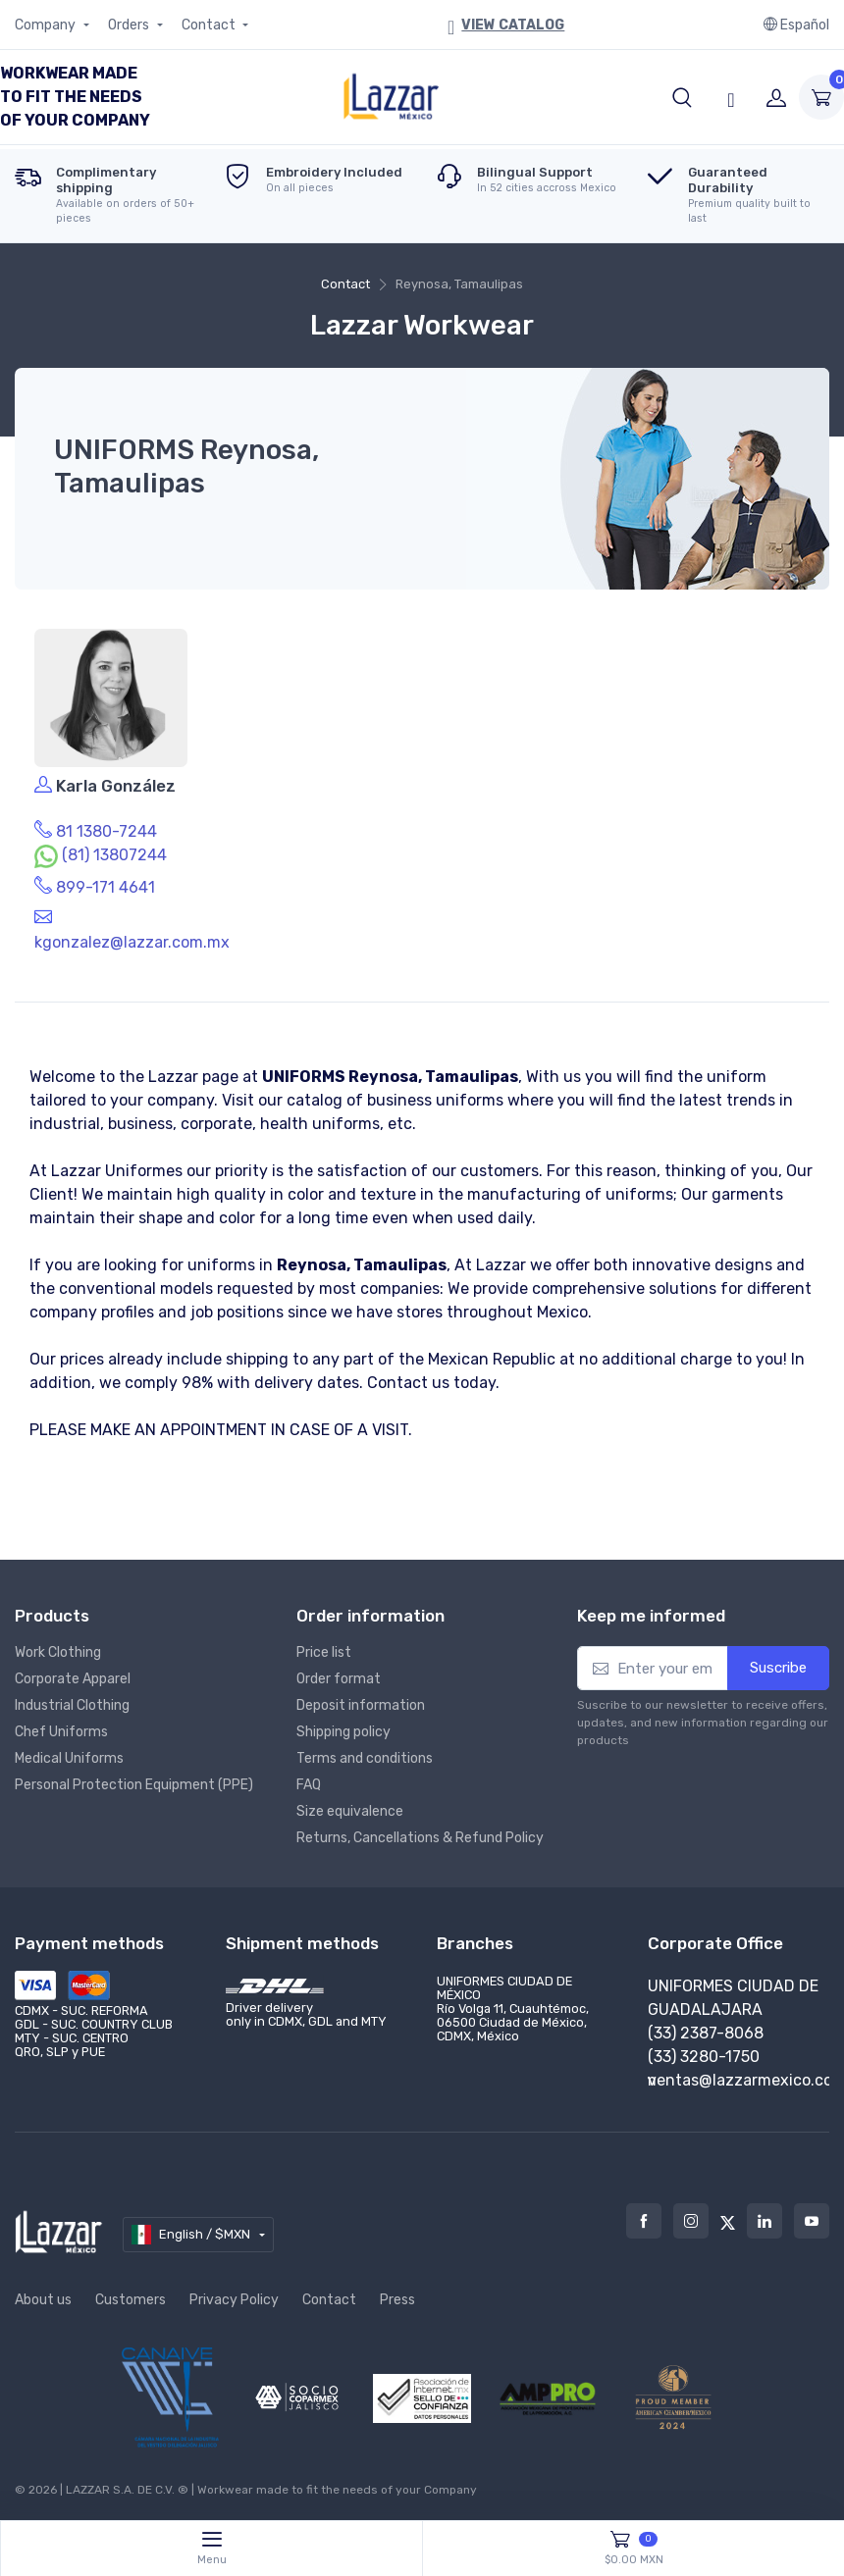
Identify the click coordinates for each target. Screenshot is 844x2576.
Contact (210, 25)
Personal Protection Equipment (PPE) (134, 1785)
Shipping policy (343, 1732)
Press (397, 2300)
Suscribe (778, 1667)
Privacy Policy (234, 2300)
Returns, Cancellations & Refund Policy (420, 1837)
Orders (130, 25)
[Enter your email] (652, 1668)
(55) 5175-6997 (704, 2056)
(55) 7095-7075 (704, 2033)
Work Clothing (58, 1652)
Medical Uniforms (69, 1758)
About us (43, 2300)
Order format (338, 1679)
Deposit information (360, 1705)
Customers (130, 2300)
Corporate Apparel (73, 1679)
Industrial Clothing (72, 1705)
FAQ (308, 1785)
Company (47, 25)
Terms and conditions (364, 1758)
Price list (323, 1652)
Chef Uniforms (61, 1732)
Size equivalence (349, 1811)
